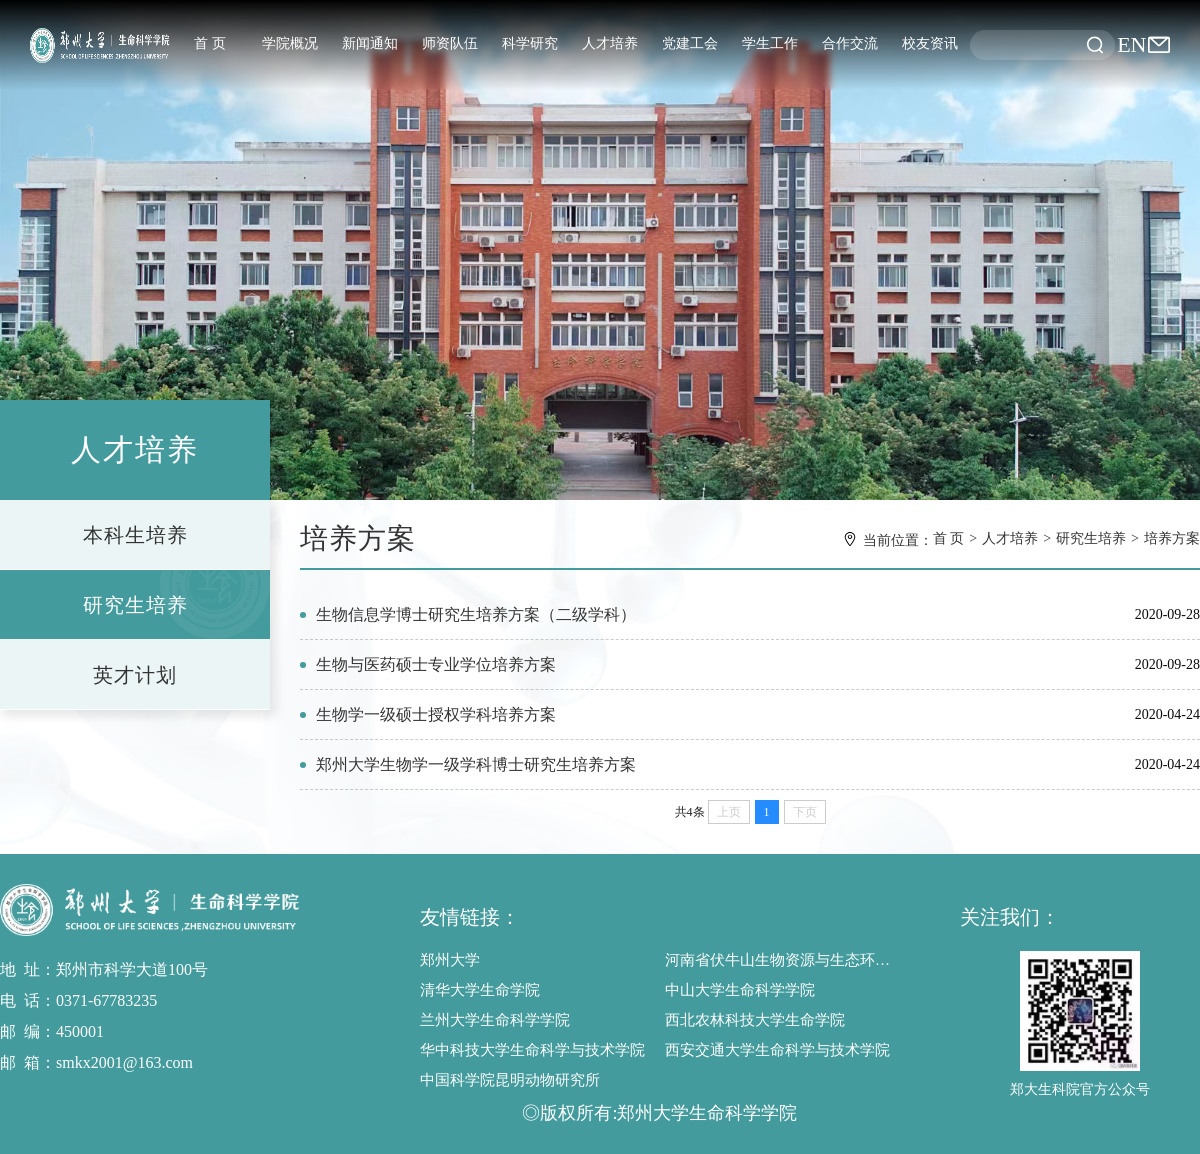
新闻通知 (370, 43)
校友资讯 (930, 43)
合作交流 (850, 43)
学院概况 (290, 43)
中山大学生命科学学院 (740, 990)
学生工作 (770, 43)
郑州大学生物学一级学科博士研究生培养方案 (476, 764)
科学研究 (530, 43)
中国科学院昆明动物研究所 (510, 1080)
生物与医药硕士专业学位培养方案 (436, 664)
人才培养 (610, 43)
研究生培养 (1091, 538)
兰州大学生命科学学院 (495, 1020)
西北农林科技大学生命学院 (755, 1020)
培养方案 (1172, 538)
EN (1131, 44)
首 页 (210, 43)
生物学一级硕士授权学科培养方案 (436, 714)
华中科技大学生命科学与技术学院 (532, 1050)
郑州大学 (450, 960)
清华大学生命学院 (480, 990)
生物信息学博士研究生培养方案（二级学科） (476, 614)
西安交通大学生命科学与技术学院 (777, 1050)
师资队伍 (450, 43)
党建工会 (690, 43)
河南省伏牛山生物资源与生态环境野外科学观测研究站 (782, 960)
